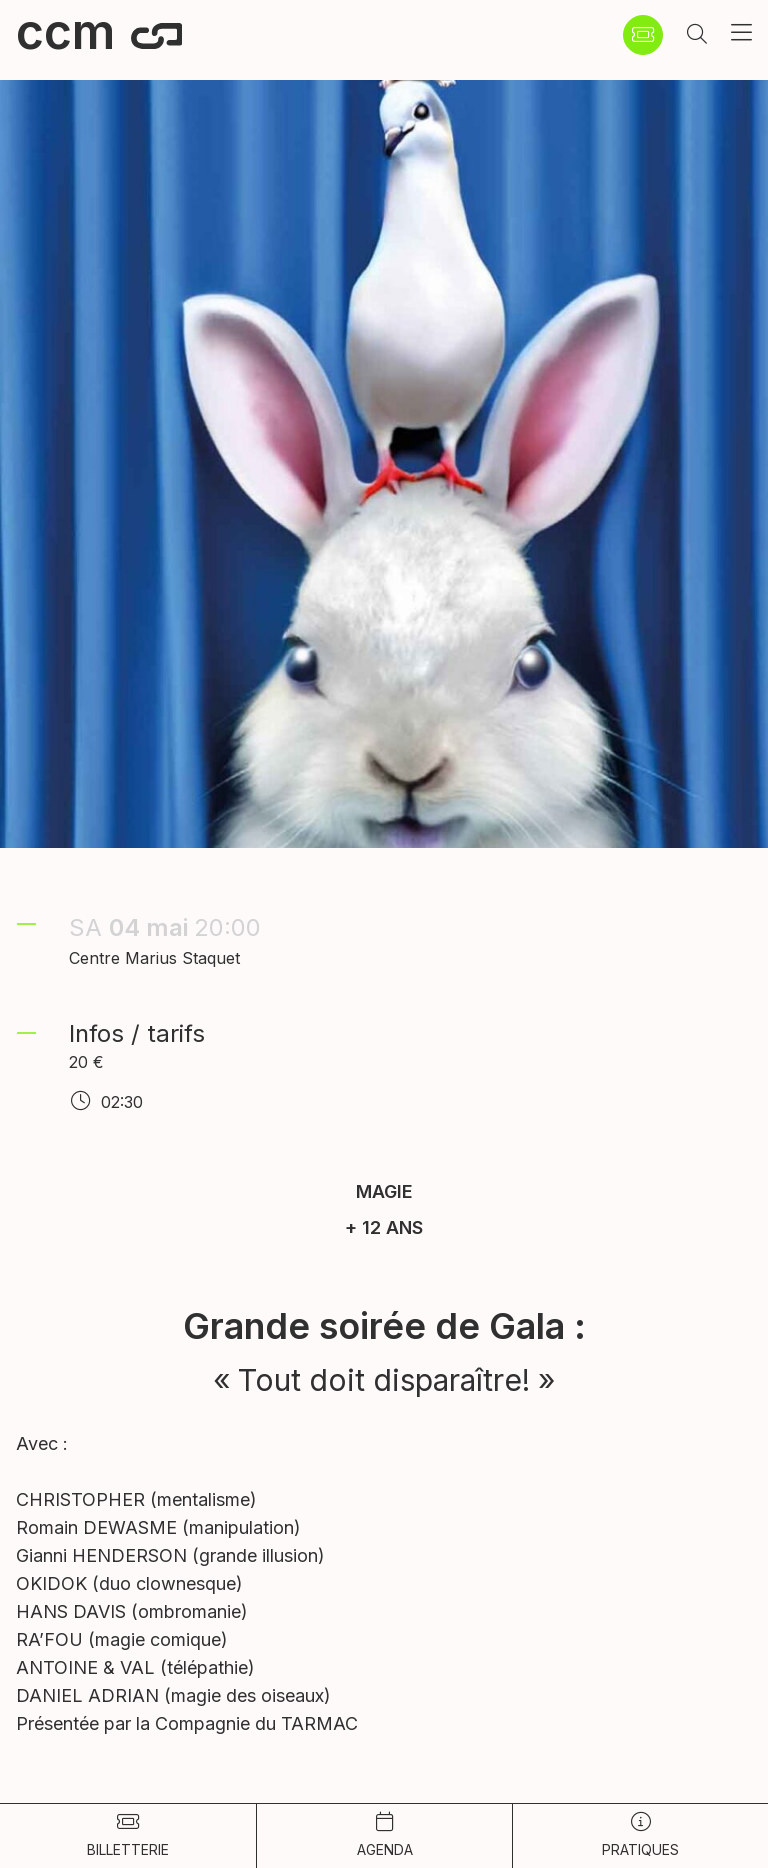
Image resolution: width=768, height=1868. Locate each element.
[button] (697, 35)
